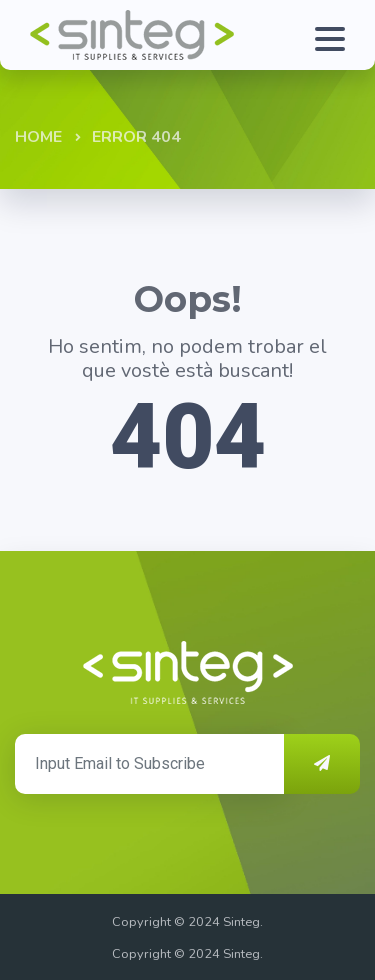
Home (38, 137)
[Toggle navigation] (335, 35)
